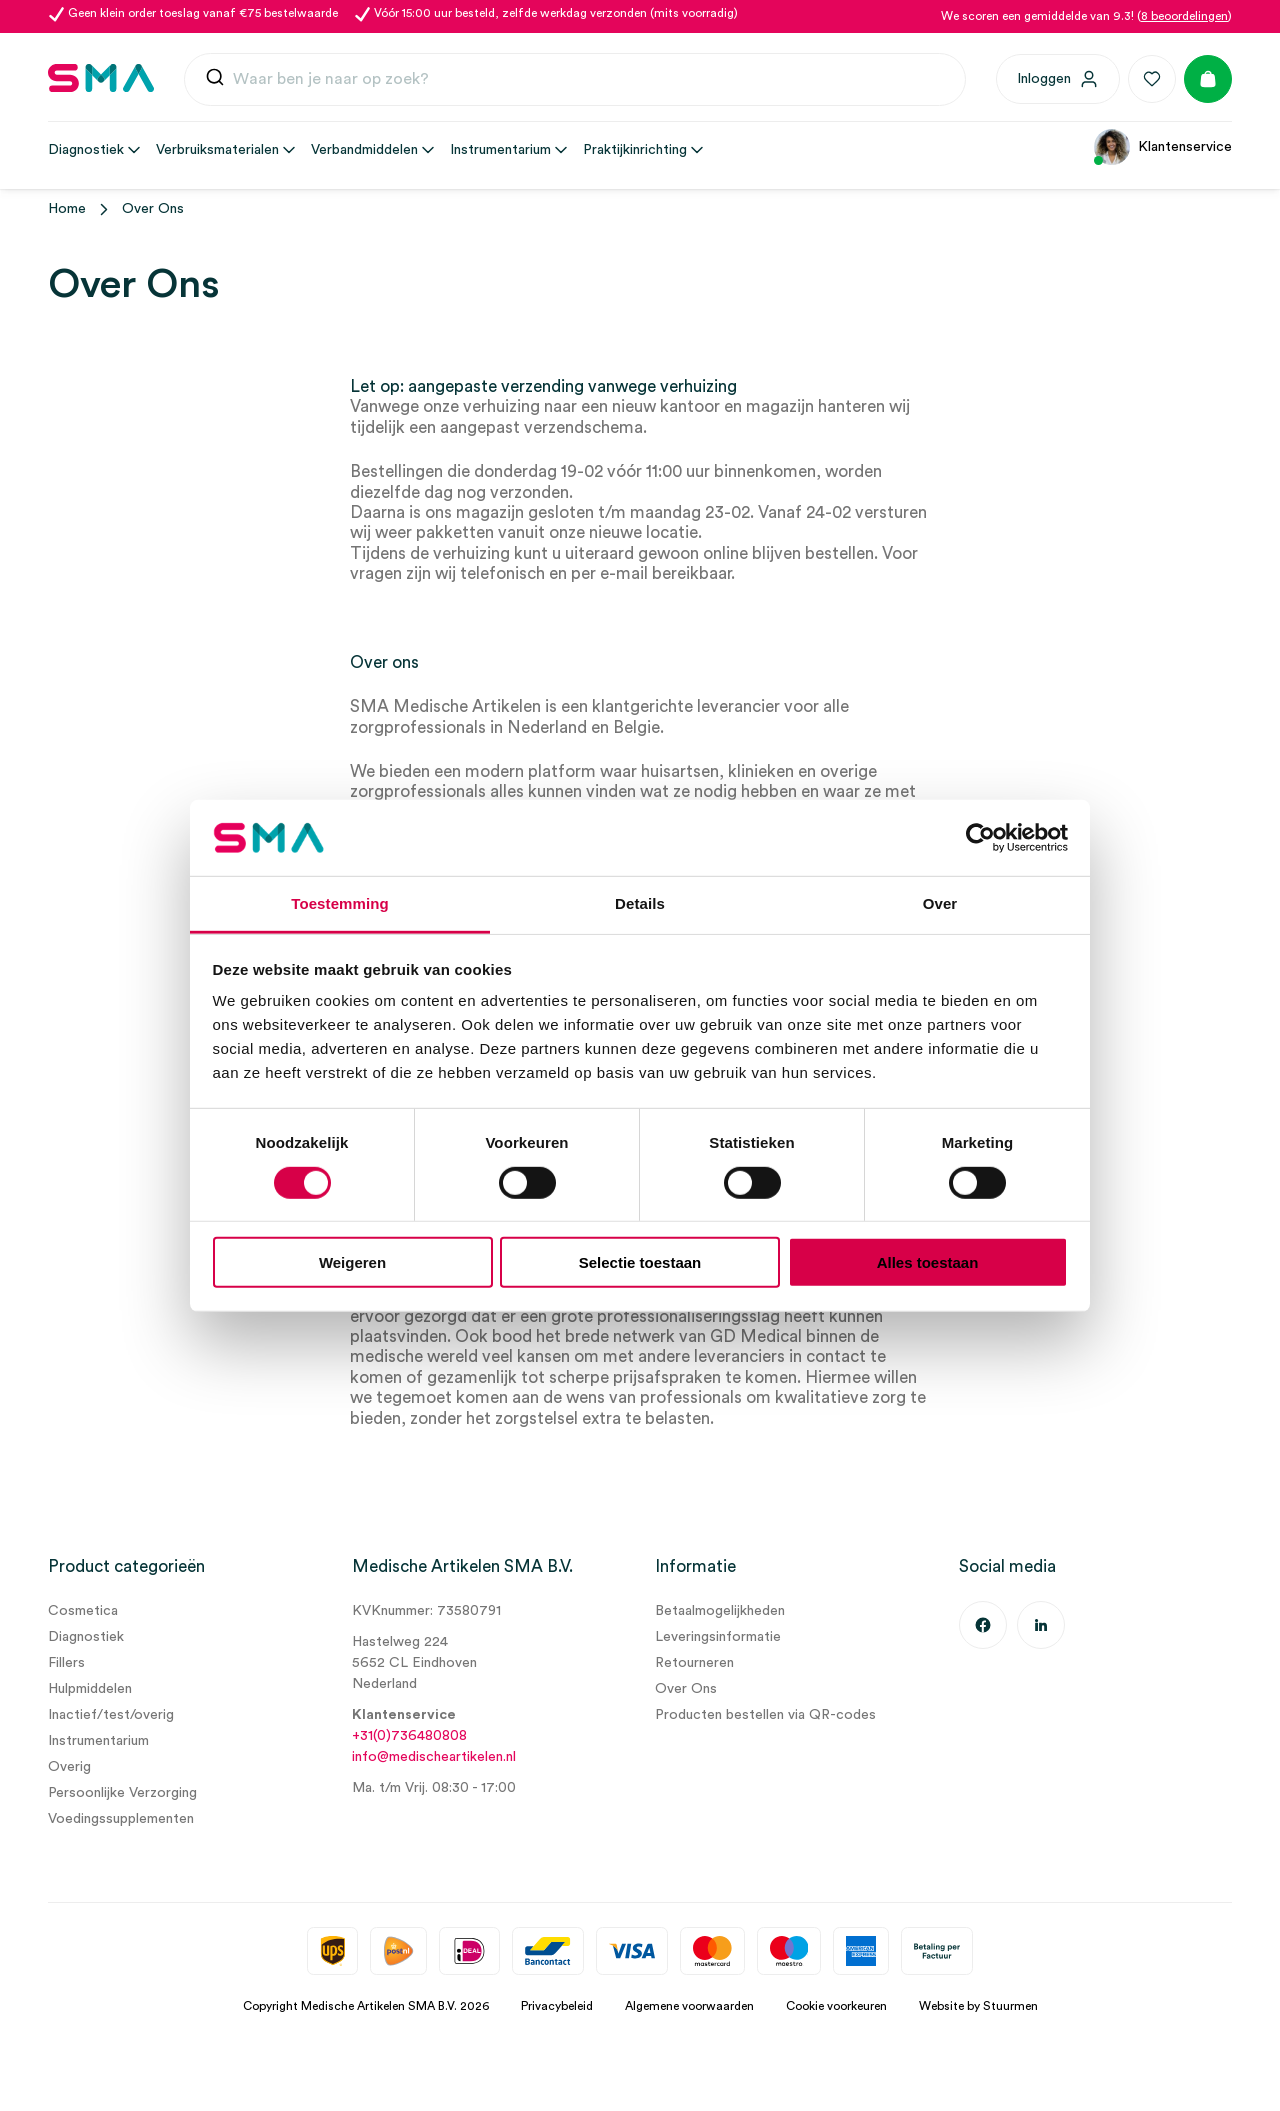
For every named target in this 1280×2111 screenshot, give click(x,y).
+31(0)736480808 (409, 1736)
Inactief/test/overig (111, 1715)
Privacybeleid (557, 2006)
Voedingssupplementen (121, 1819)
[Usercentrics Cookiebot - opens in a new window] (980, 838)
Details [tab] (640, 903)
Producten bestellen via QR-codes (765, 1715)
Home (67, 209)
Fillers (66, 1663)
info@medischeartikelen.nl (434, 1757)
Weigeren (352, 1262)
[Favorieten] (1152, 79)
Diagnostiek (86, 1637)
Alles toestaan (928, 1262)
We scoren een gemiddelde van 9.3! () (1086, 16)
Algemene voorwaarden (689, 2006)
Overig (69, 1767)
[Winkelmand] (1208, 79)
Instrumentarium (98, 1741)
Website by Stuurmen (978, 2006)
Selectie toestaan (640, 1262)
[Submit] (215, 81)
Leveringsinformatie (718, 1637)
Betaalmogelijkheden (720, 1611)
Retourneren (694, 1663)
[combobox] (575, 80)
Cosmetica (83, 1611)
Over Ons (686, 1689)
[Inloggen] (1058, 79)
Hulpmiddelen (90, 1689)
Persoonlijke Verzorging (122, 1793)
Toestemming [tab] (340, 903)
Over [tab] (940, 903)
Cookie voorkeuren (836, 2006)
